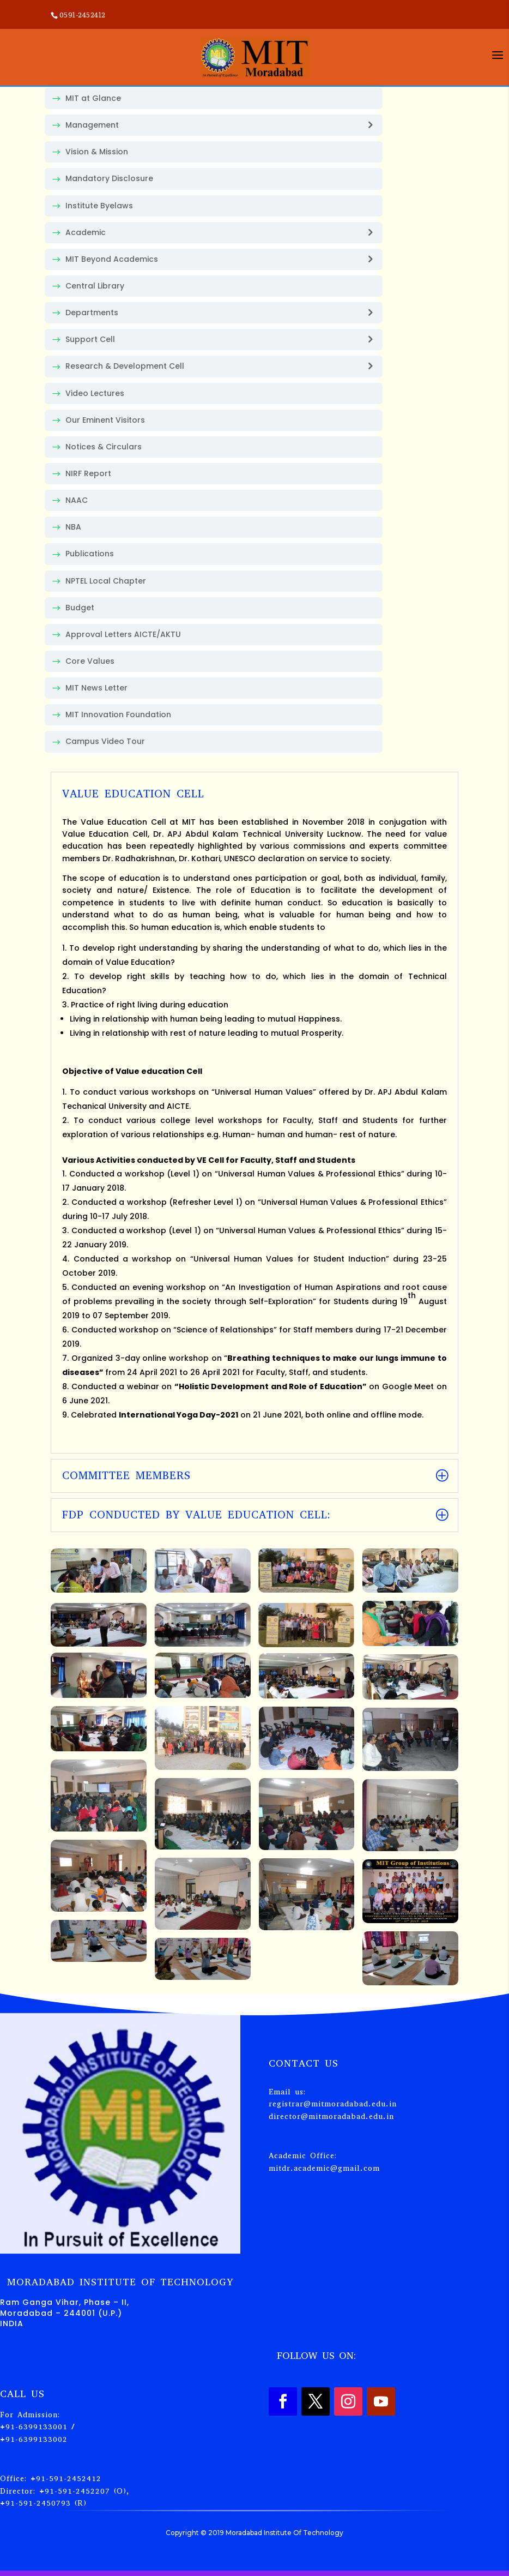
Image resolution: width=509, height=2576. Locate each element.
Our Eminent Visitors (105, 420)
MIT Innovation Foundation (118, 714)
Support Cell (90, 339)
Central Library (94, 285)
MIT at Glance (93, 98)
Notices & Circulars (103, 446)
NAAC (76, 500)
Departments (91, 312)
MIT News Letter (96, 687)
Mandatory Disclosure (109, 178)
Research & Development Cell (124, 366)
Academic (85, 232)
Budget (79, 607)
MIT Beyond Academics (111, 259)
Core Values (89, 661)
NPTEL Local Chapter (105, 580)
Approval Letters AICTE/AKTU (123, 634)
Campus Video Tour (105, 741)
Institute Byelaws (99, 205)
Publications (89, 553)
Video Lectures (94, 393)
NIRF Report (88, 473)
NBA (73, 526)
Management (92, 124)
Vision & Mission (96, 151)
